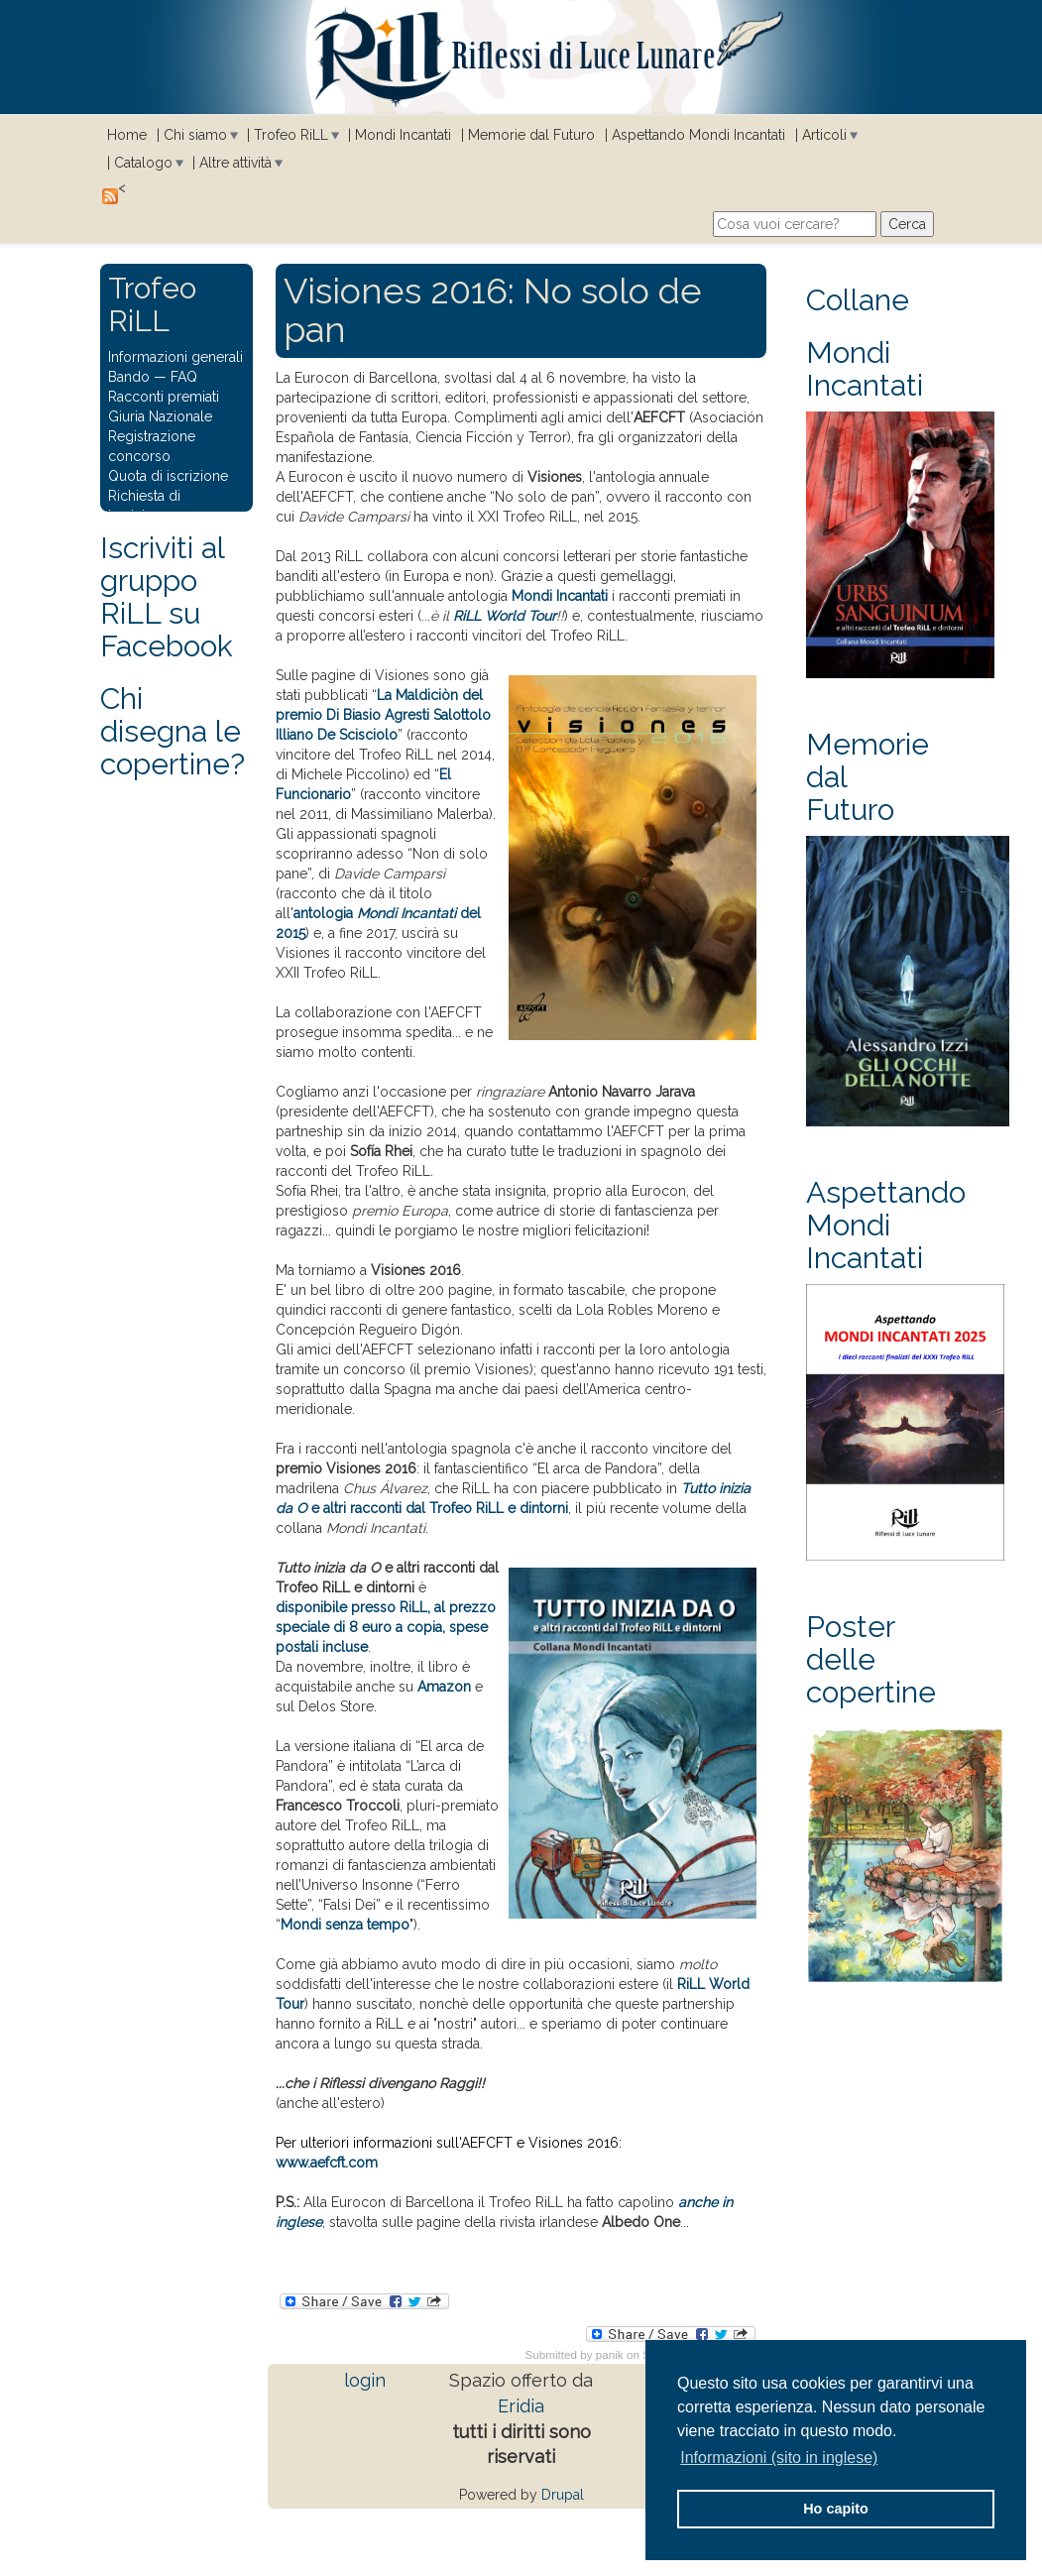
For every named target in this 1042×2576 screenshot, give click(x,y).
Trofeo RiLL (291, 135)
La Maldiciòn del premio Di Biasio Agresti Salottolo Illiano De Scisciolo (383, 715)
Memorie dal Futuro (531, 135)
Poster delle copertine (871, 1659)
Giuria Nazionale (160, 416)
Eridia (521, 2406)
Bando (129, 377)
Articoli (824, 135)
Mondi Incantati (403, 135)
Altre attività (235, 163)
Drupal (562, 2495)
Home (127, 135)
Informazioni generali (175, 357)
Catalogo (143, 163)
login (365, 2380)
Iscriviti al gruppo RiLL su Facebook (166, 596)
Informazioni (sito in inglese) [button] (778, 2457)
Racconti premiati (163, 397)
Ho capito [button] (835, 2509)
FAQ (184, 377)
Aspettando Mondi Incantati (698, 135)
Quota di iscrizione (168, 476)
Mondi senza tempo (345, 1924)
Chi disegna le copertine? (172, 731)
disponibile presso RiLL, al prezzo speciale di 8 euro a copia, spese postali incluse (386, 1627)
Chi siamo (195, 135)
